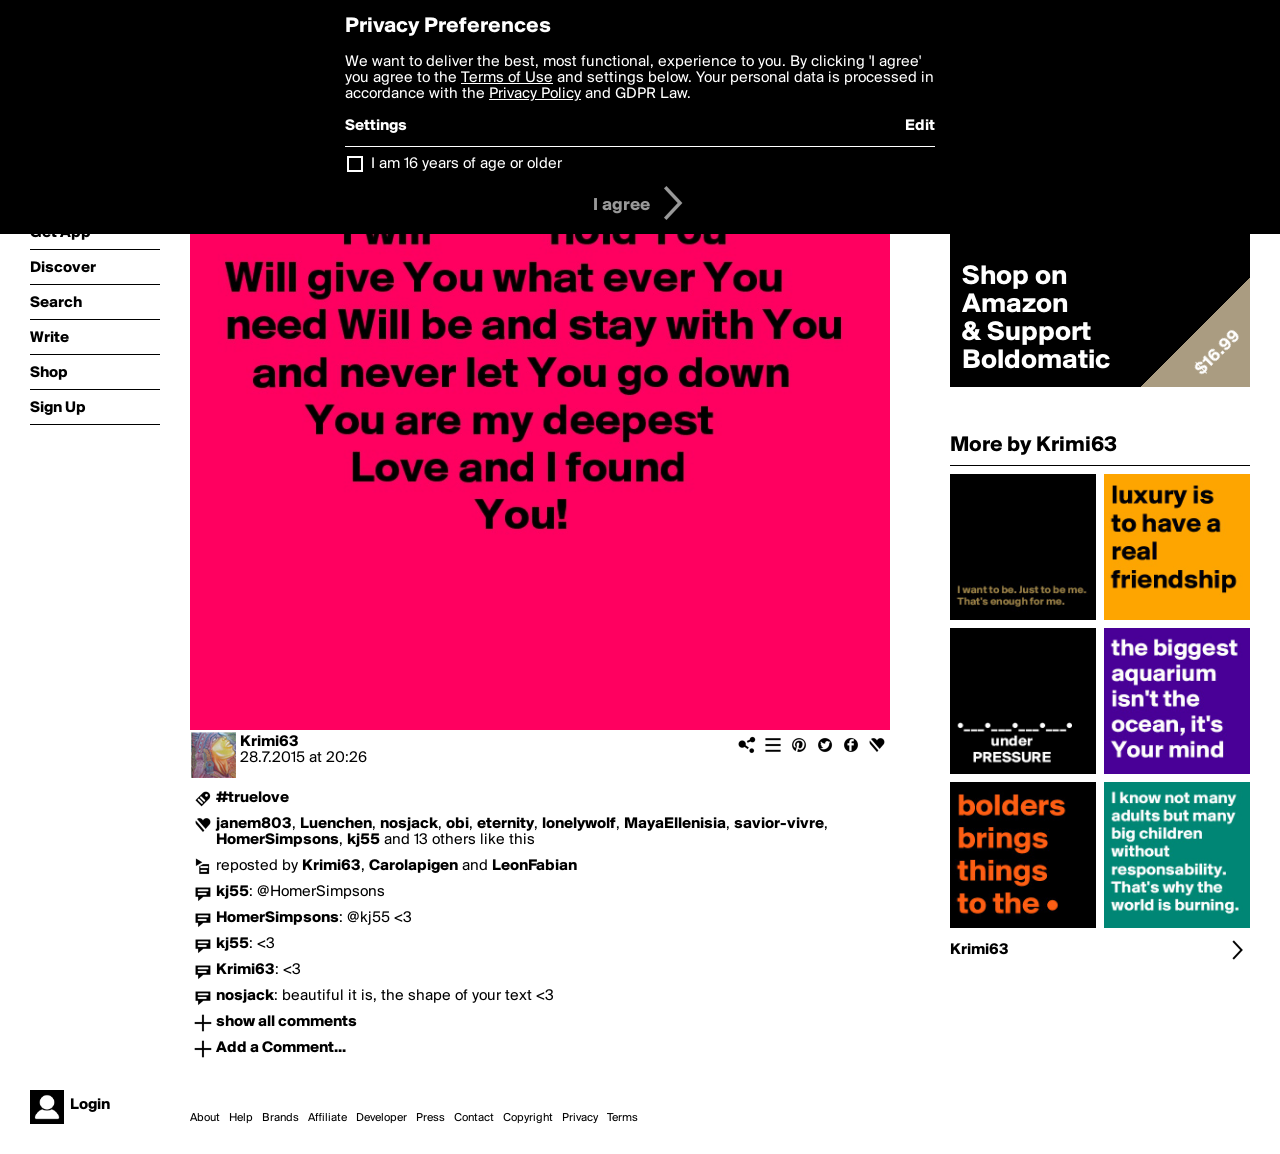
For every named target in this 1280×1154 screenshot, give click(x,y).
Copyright (528, 1118)
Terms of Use (507, 78)
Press (430, 1118)
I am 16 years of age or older (466, 164)
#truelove (252, 798)
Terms (622, 1118)
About (205, 1118)
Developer (381, 1118)
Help (241, 1118)
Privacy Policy (535, 94)
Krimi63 (269, 742)
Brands (280, 1118)
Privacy (580, 1118)
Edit (920, 126)
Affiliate (327, 1118)
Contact (474, 1118)
